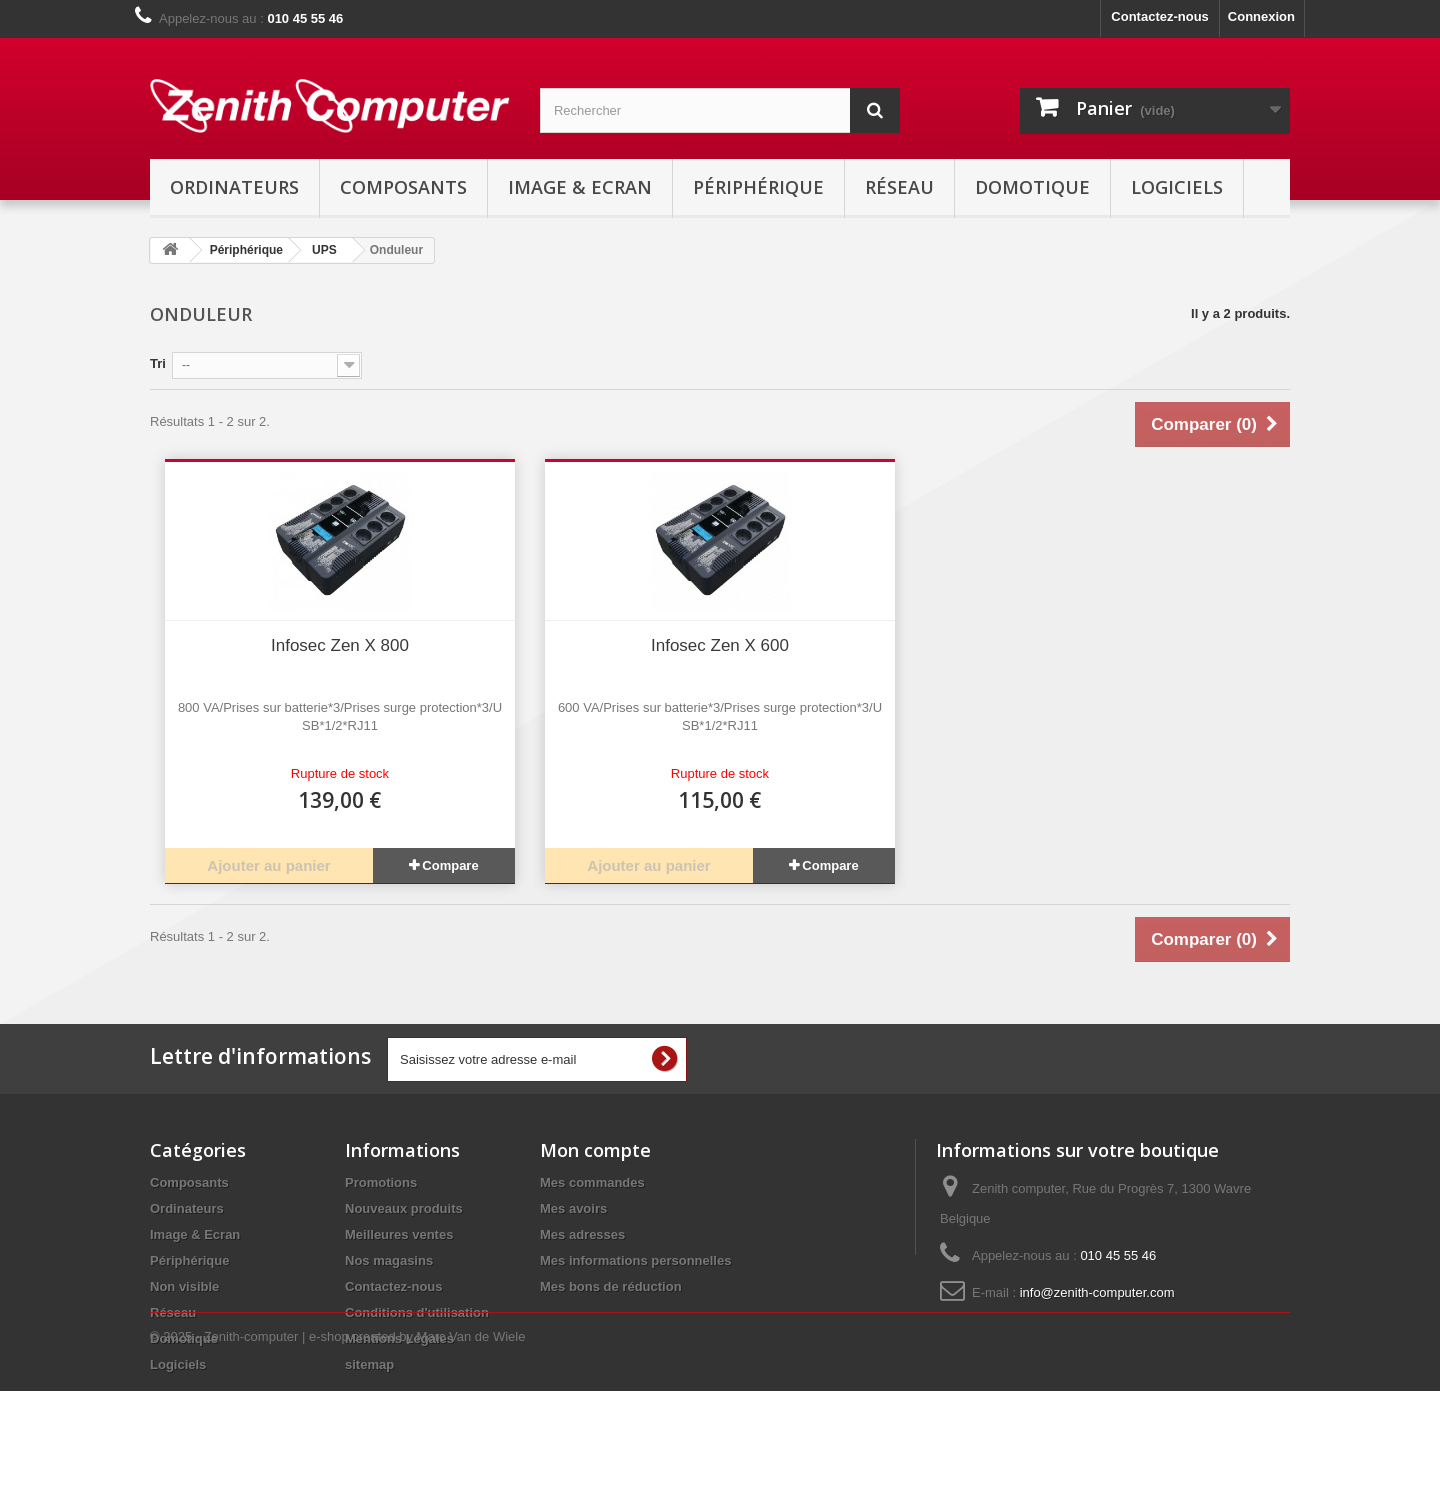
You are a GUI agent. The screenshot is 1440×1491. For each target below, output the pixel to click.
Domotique (1032, 187)
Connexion (1261, 16)
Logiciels (1177, 187)
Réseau (899, 187)
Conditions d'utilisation (417, 1312)
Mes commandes (592, 1182)
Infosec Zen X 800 (340, 645)
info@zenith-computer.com (1097, 1292)
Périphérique (758, 187)
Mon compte (595, 1150)
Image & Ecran (580, 187)
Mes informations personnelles (635, 1260)
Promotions (381, 1182)
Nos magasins (389, 1260)
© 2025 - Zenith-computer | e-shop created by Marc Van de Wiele (337, 1436)
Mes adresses (582, 1234)
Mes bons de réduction (611, 1286)
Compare (450, 865)
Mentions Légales (399, 1338)
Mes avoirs (573, 1208)
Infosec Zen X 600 (720, 645)
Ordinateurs (234, 187)
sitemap (369, 1364)
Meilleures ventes (399, 1234)
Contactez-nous (1160, 16)
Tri (158, 363)
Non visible (184, 1286)
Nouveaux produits (404, 1208)
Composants (403, 187)
